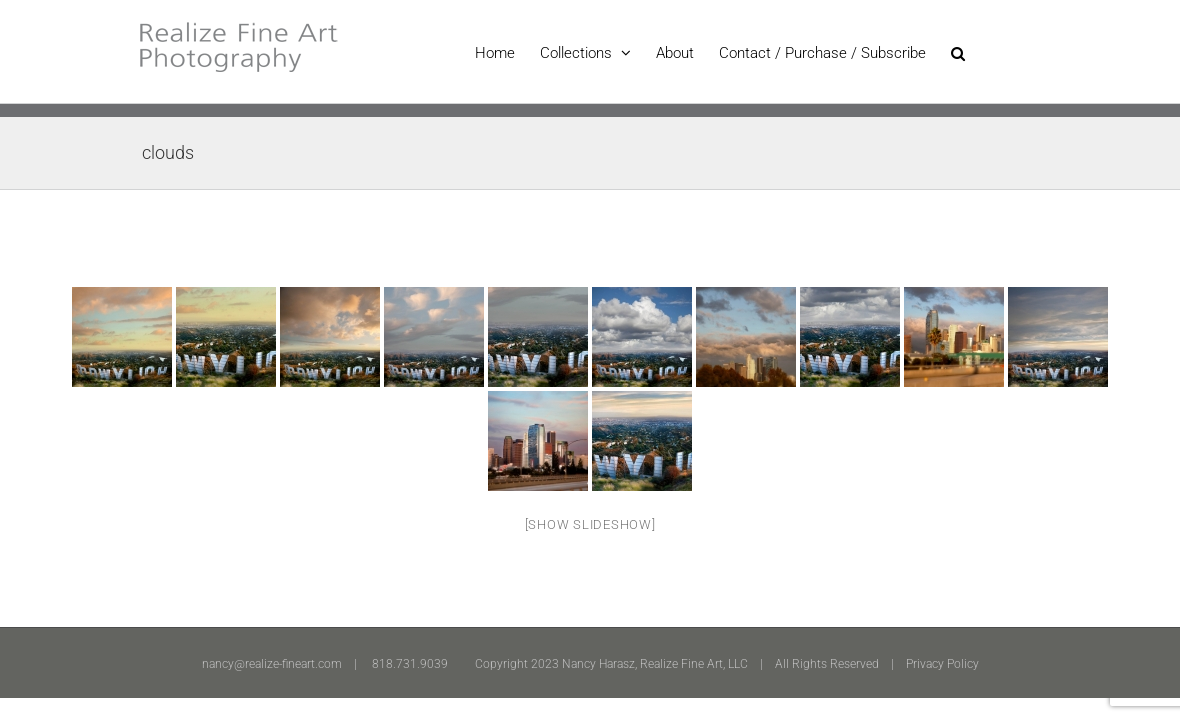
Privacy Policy (942, 664)
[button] (983, 51)
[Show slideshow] (590, 524)
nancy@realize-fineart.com (272, 664)
